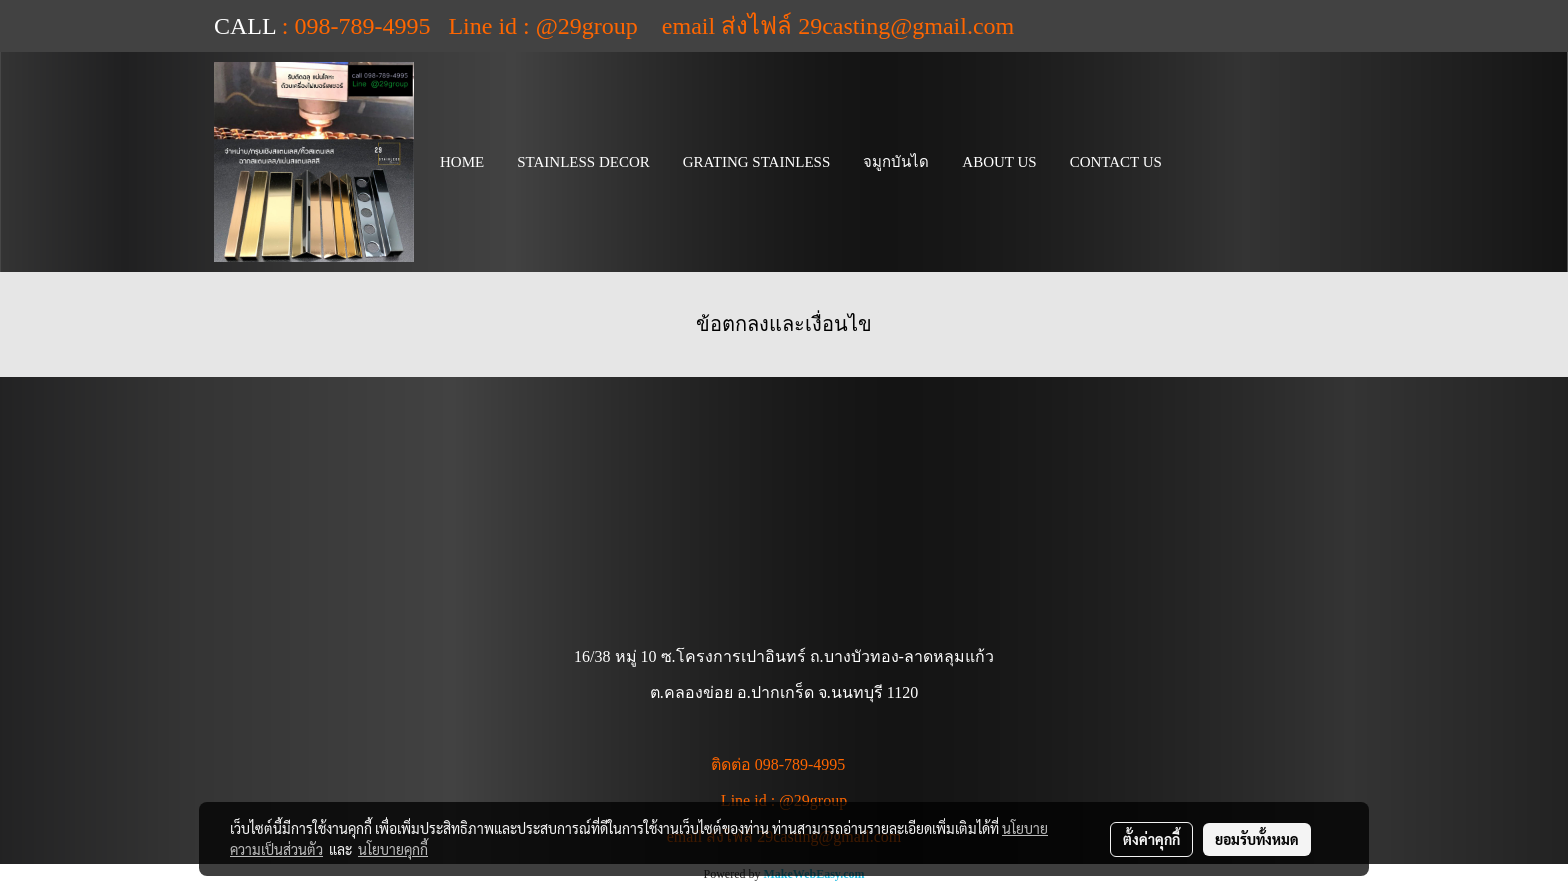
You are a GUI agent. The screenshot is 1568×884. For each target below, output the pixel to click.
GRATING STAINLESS (757, 162)
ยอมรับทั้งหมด (1257, 839)
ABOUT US (999, 162)
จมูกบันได (896, 162)
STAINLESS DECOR (583, 162)
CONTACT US (1116, 162)
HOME (462, 162)
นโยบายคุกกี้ (393, 849)
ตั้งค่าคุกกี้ (1151, 839)
